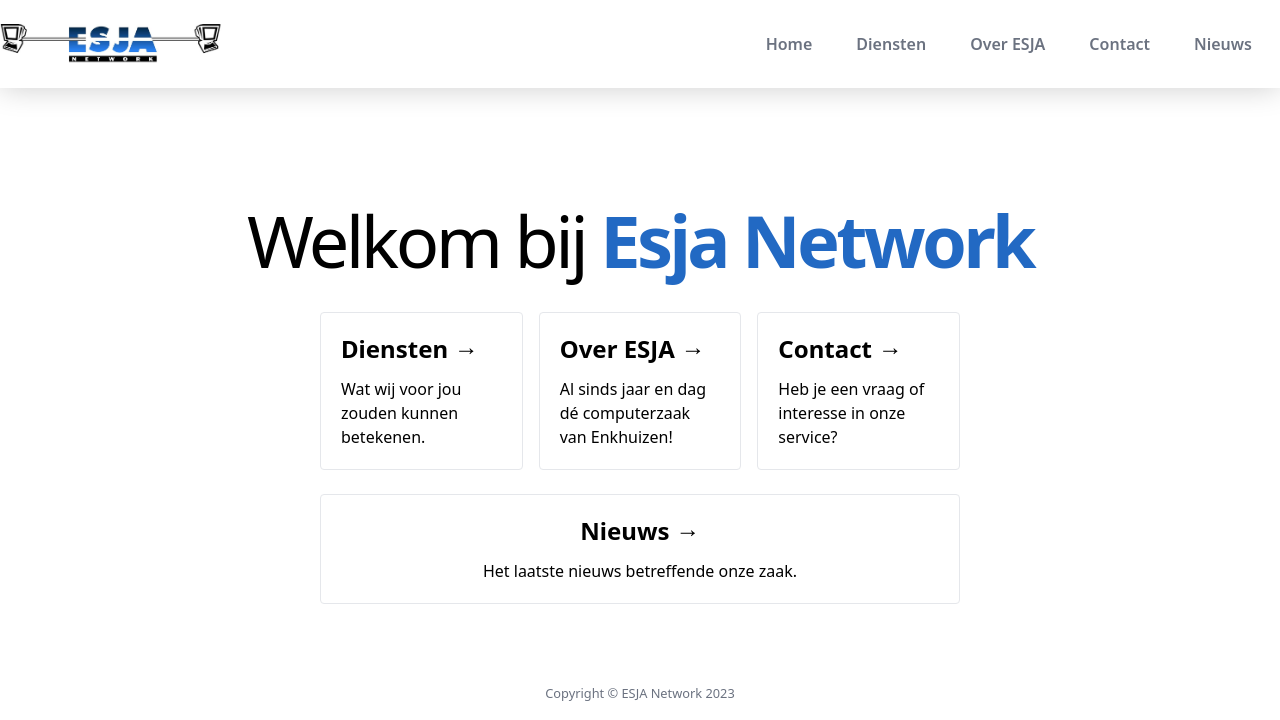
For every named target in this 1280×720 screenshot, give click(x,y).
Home (789, 44)
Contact (1119, 44)
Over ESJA (1007, 44)
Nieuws (1223, 44)
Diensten (891, 44)
